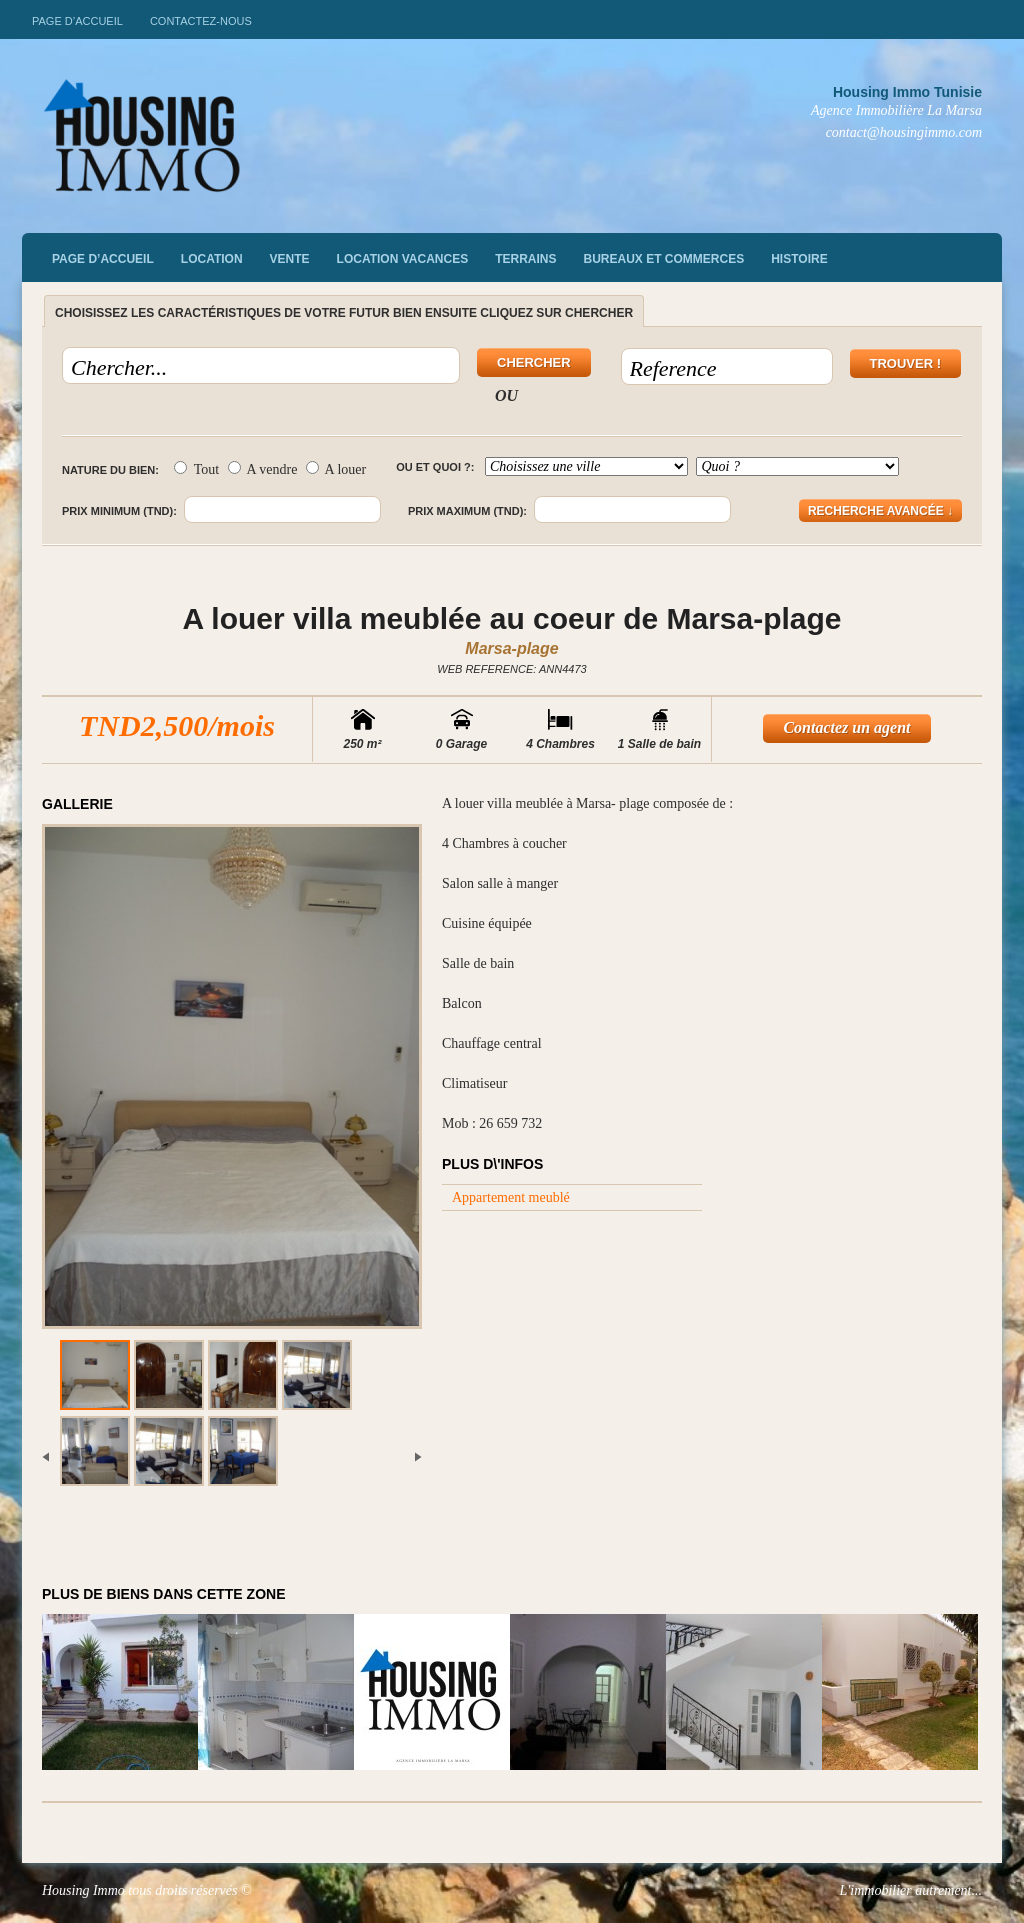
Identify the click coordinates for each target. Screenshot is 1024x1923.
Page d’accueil (77, 21)
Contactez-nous (201, 21)
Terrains (525, 259)
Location (212, 259)
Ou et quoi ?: (435, 467)
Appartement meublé (511, 1197)
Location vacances (403, 259)
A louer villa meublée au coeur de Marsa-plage (511, 618)
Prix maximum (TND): (467, 511)
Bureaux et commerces (664, 259)
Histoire (799, 259)
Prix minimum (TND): (119, 511)
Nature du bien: (110, 470)
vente (290, 259)
